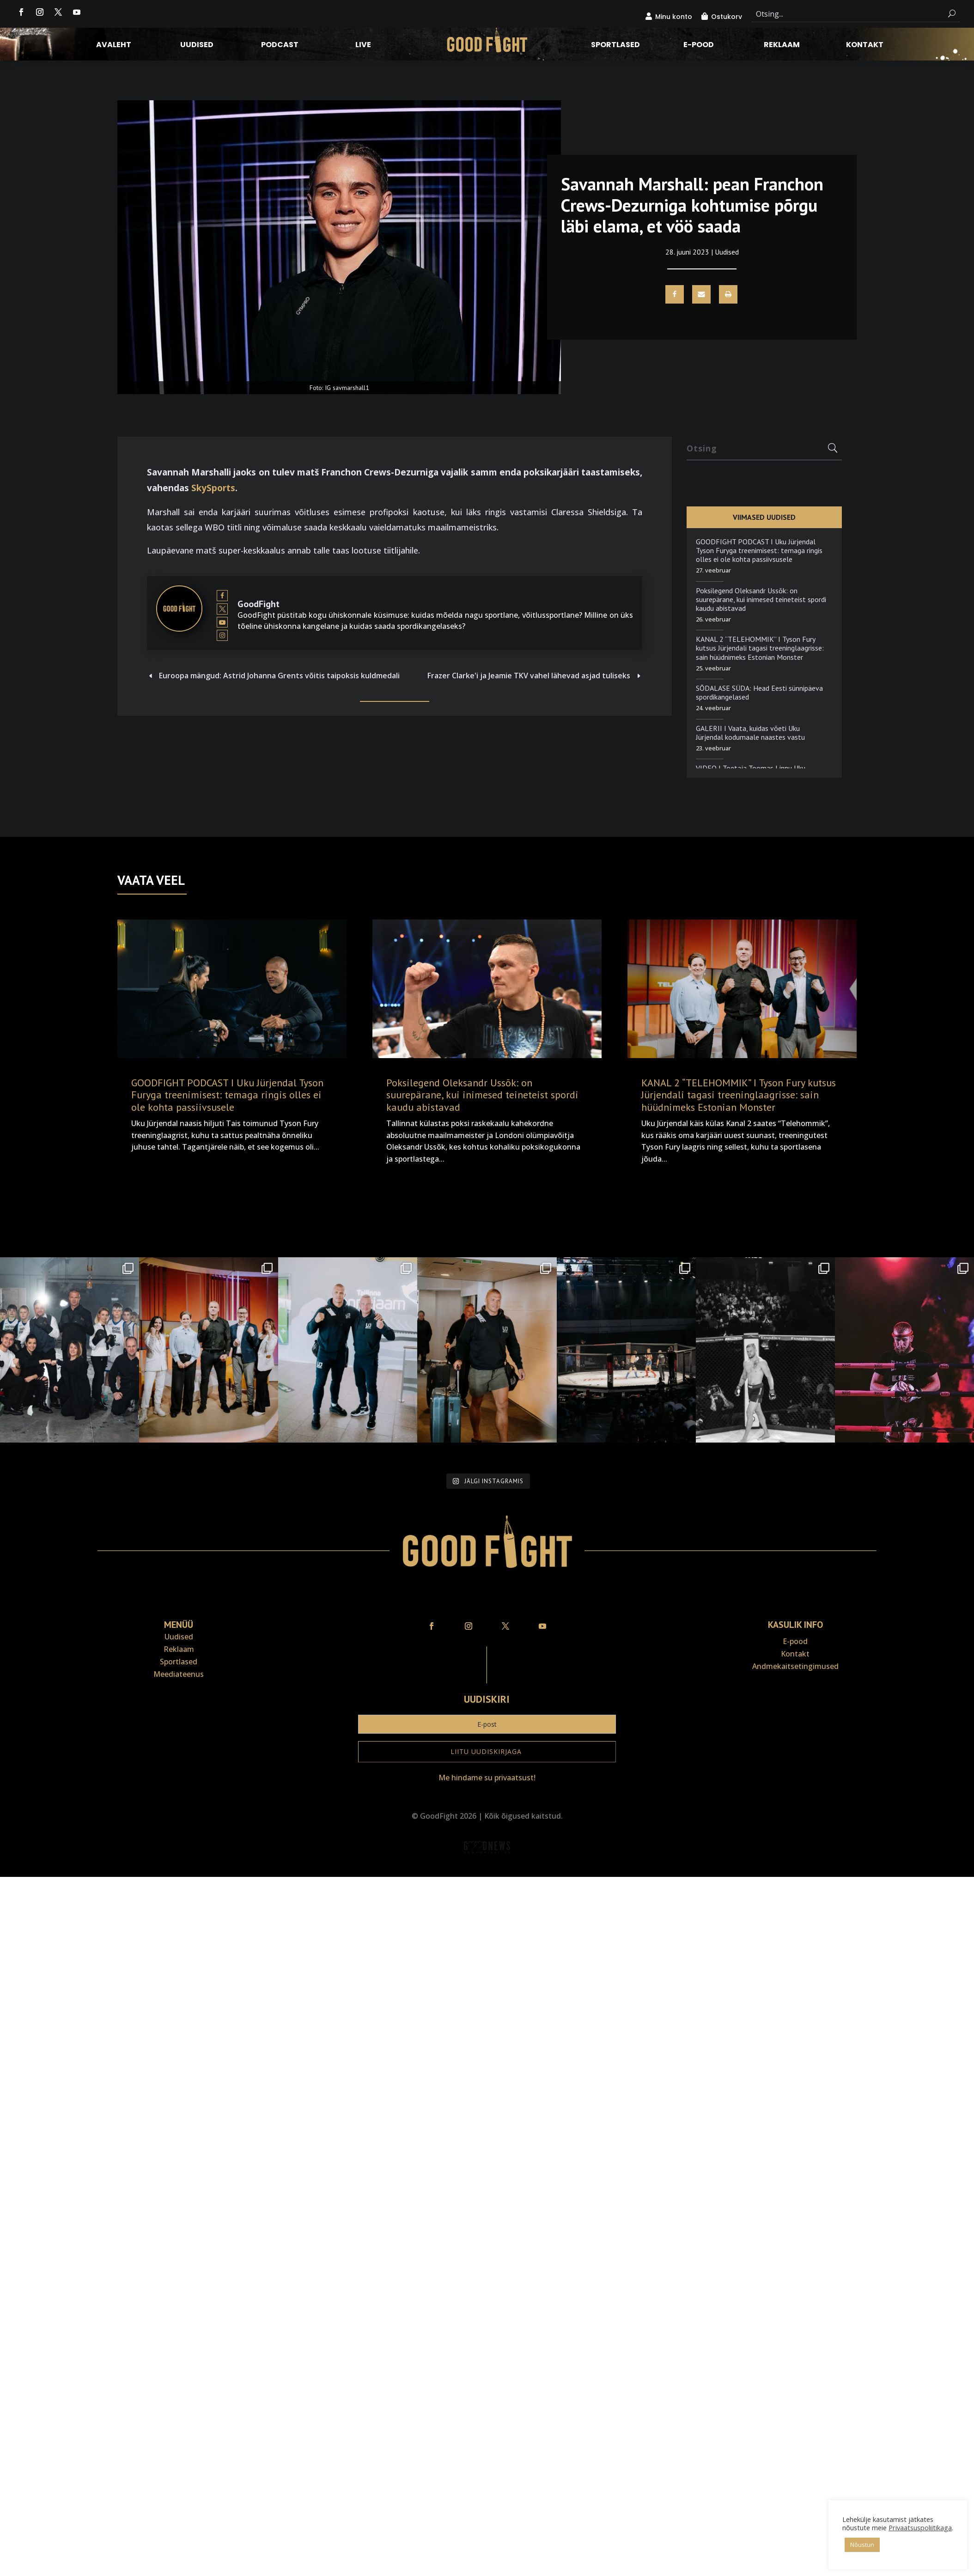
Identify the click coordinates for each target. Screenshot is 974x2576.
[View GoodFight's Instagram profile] (222, 635)
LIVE (363, 46)
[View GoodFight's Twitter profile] (222, 609)
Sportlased (615, 46)
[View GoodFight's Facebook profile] (222, 595)
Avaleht (113, 46)
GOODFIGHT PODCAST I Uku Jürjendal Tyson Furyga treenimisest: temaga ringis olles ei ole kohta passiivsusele (759, 550)
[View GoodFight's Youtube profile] (222, 622)
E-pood (698, 46)
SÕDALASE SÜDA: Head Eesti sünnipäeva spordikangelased (759, 692)
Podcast (279, 46)
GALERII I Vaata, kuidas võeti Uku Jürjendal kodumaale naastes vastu (750, 733)
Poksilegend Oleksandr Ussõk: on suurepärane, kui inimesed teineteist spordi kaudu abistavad (761, 599)
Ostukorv (726, 16)
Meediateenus (178, 1674)
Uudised (196, 46)
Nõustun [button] (862, 2544)
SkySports (213, 488)
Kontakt (864, 46)
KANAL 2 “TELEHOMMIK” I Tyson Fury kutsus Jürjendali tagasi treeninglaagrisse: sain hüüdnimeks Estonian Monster (760, 647)
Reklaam (782, 46)
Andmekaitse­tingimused (795, 1666)
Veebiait (487, 1871)
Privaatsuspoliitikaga (920, 2527)
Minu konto (673, 16)
